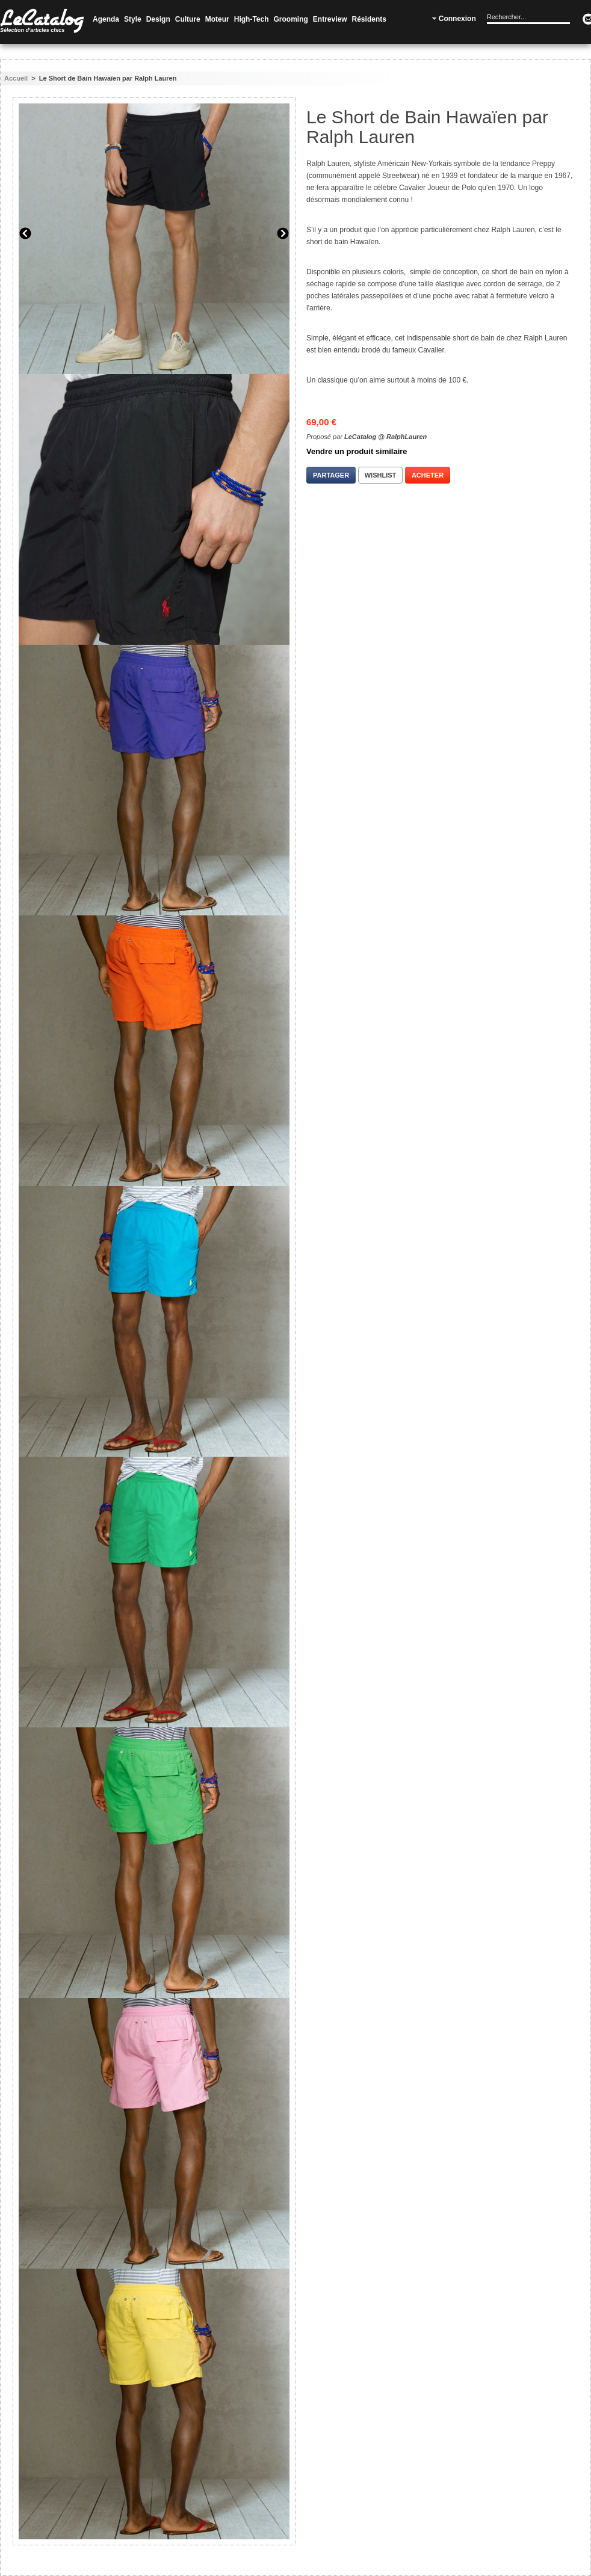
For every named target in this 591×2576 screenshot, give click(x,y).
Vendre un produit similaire (356, 451)
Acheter (428, 475)
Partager (331, 475)
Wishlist (381, 475)
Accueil (16, 78)
